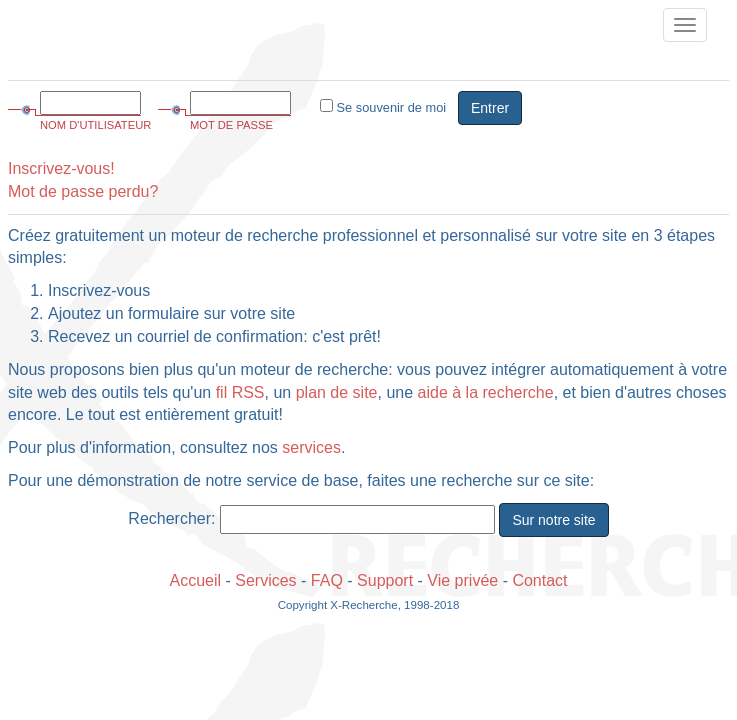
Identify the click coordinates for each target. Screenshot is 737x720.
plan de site (337, 392)
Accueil (195, 580)
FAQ (327, 580)
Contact (539, 580)
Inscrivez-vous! (61, 168)
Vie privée (462, 580)
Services (265, 580)
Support (385, 580)
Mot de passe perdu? (83, 191)
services (311, 447)
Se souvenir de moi (383, 107)
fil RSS (240, 392)
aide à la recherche (486, 392)
